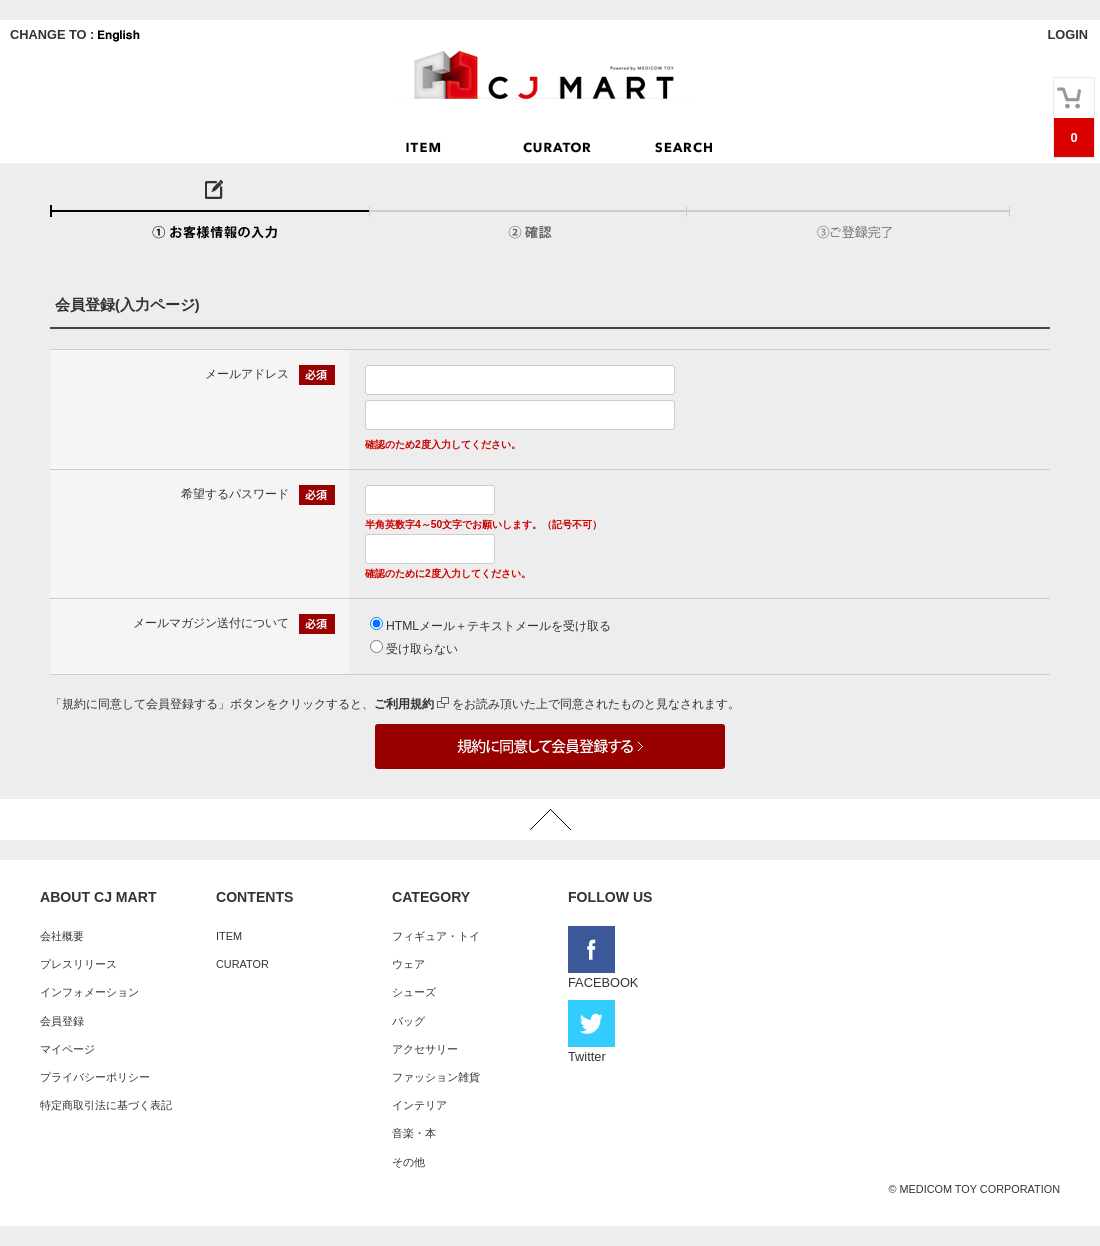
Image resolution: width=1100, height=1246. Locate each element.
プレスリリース (78, 964)
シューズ (414, 992)
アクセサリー (425, 1049)
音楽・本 (414, 1133)
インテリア (419, 1105)
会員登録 (62, 1021)
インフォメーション (89, 992)
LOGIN (1067, 34)
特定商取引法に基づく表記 (106, 1105)
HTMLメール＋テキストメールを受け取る (498, 626)
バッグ (408, 1021)
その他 (408, 1162)
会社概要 (62, 936)
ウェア (408, 964)
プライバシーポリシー (95, 1077)
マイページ (67, 1049)
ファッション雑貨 (436, 1077)
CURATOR (242, 964)
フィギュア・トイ (436, 936)
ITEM (229, 936)
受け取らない (422, 649)
